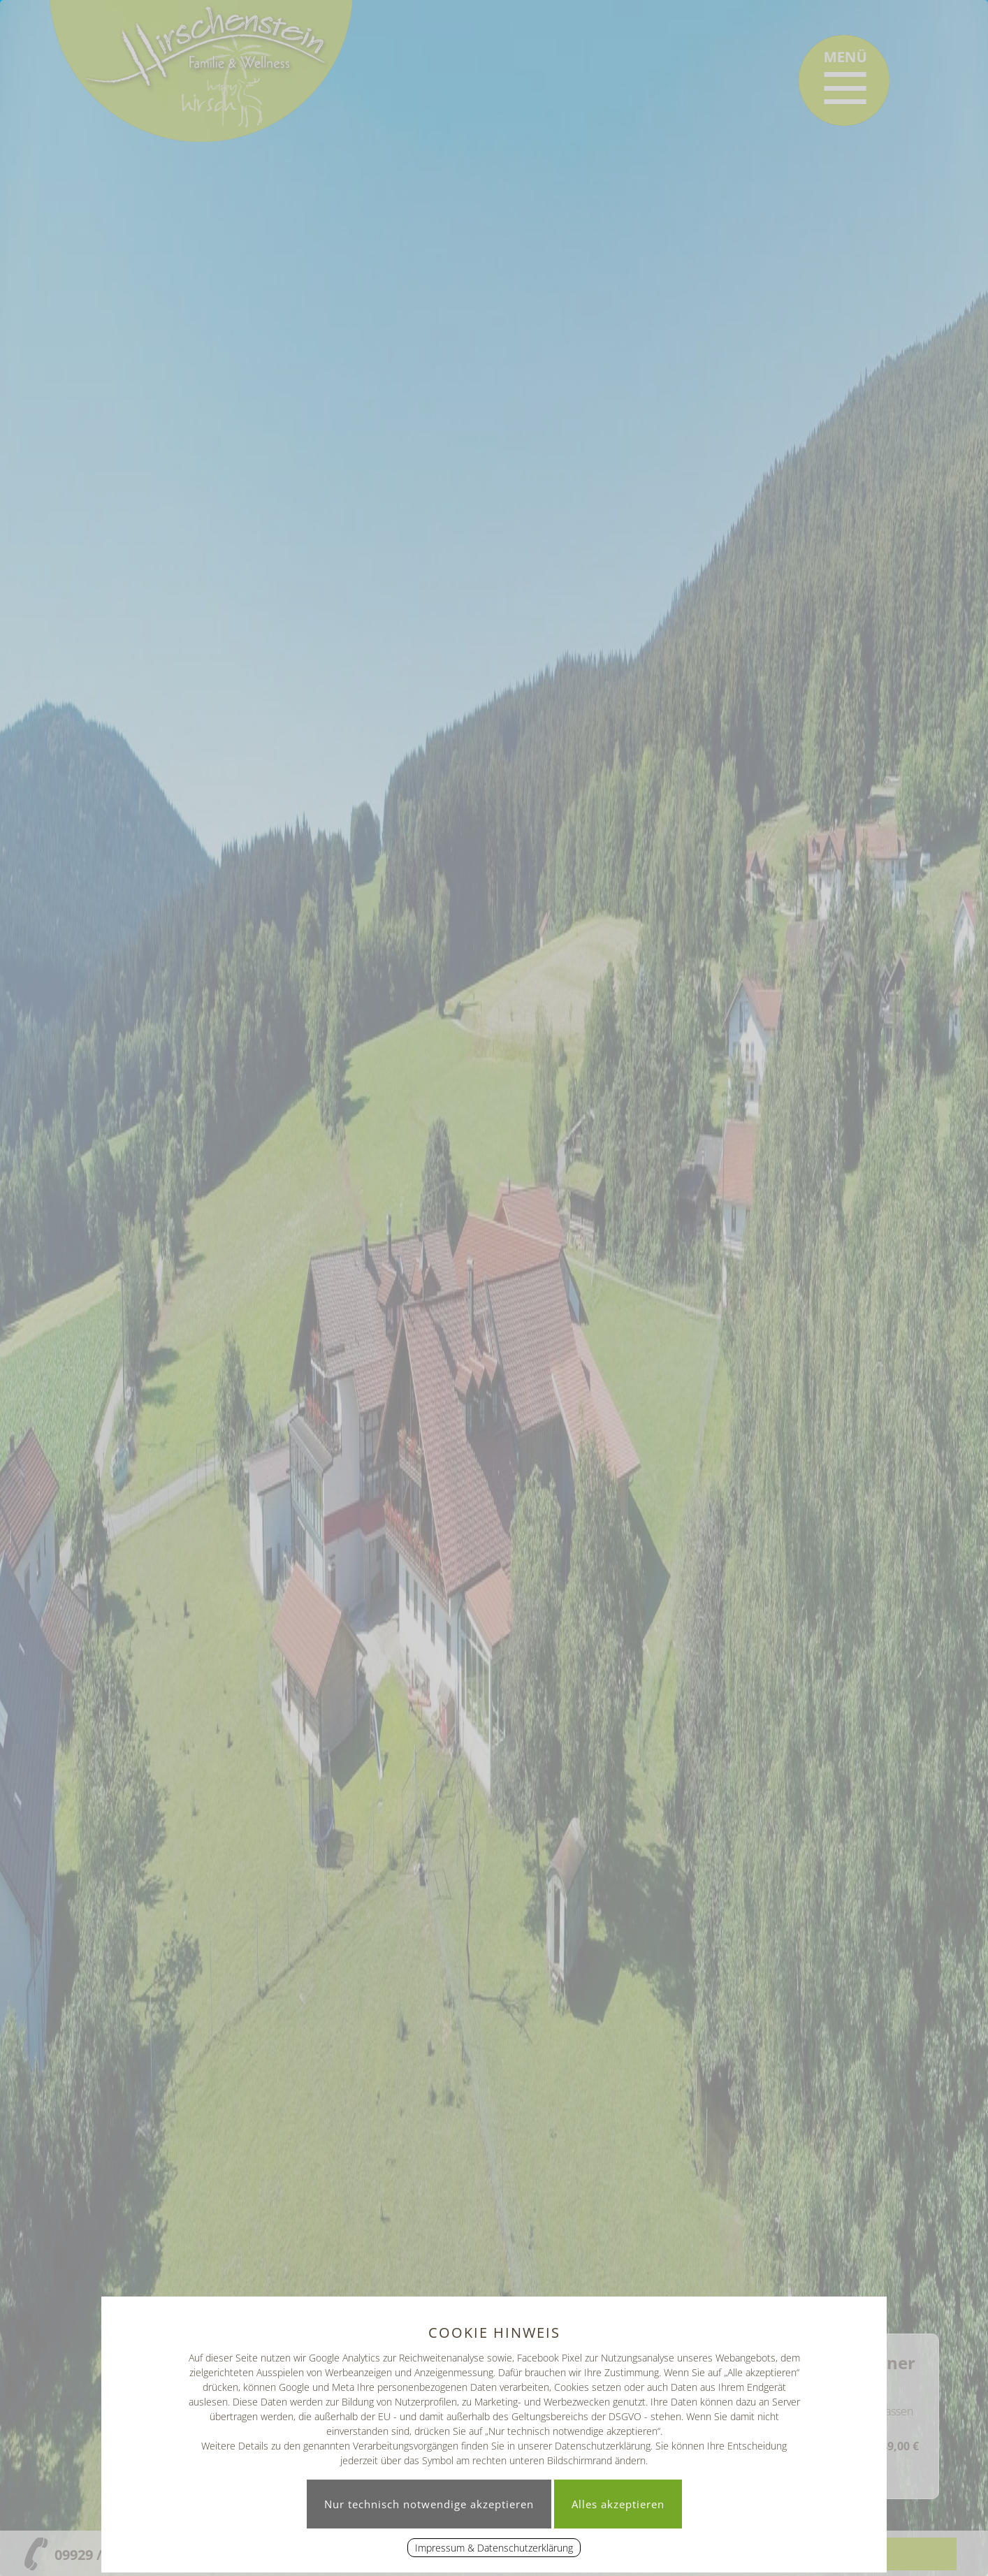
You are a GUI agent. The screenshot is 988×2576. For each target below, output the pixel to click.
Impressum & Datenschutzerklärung (494, 2547)
